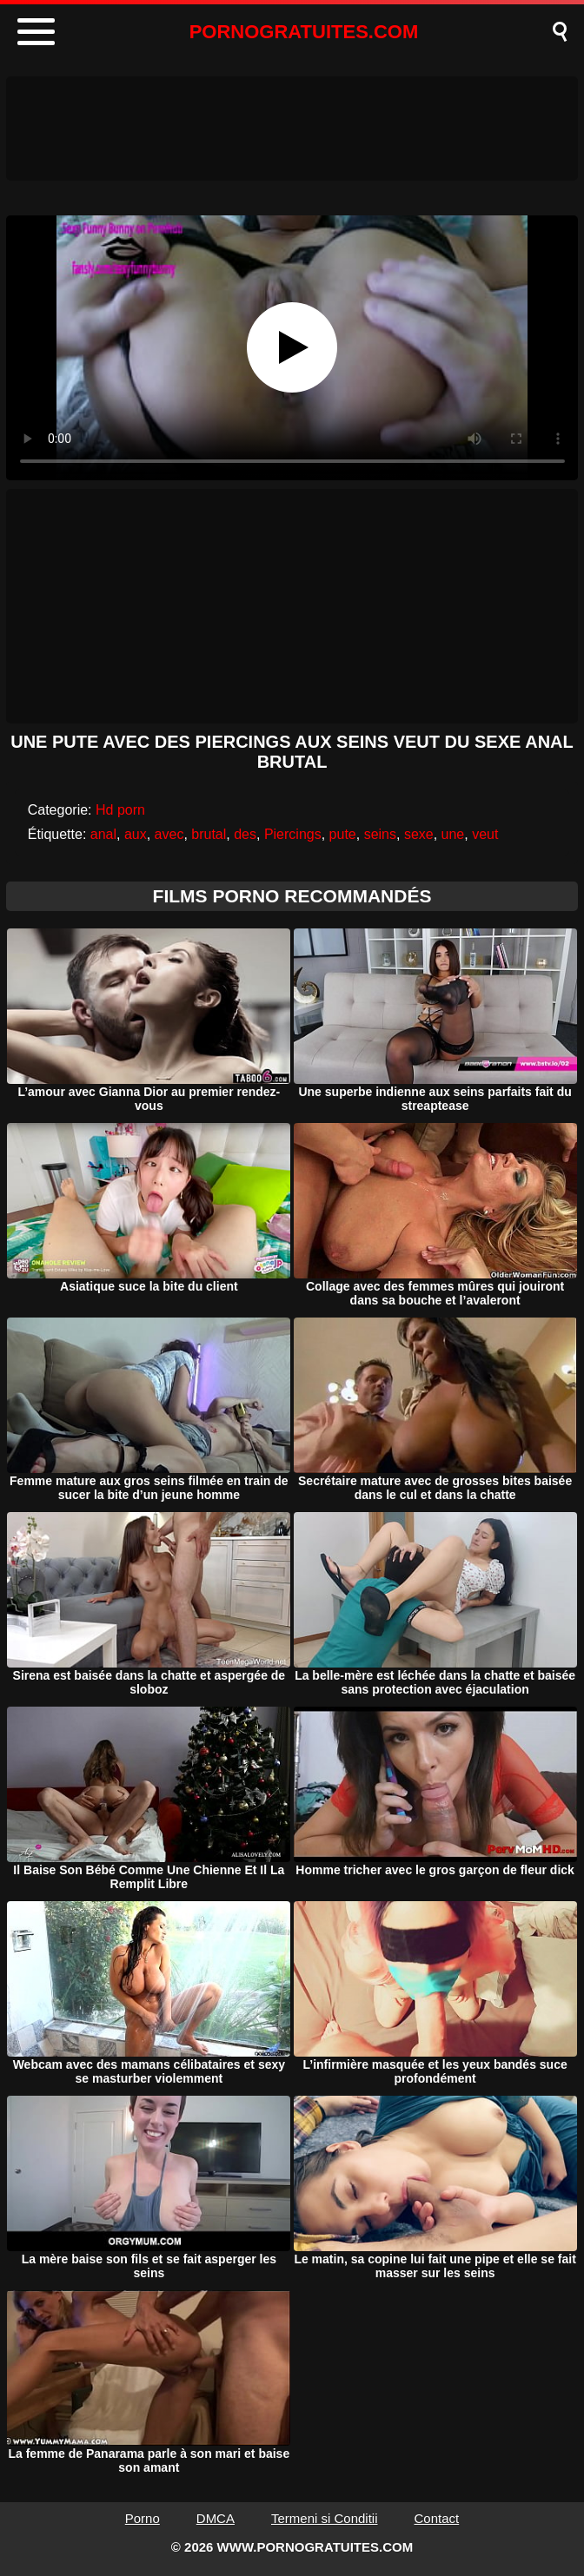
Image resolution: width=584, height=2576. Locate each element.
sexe (419, 834)
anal (103, 834)
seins (380, 834)
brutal (208, 834)
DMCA (215, 2518)
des (245, 834)
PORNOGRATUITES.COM (304, 32)
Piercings (293, 834)
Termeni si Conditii (324, 2518)
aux (135, 834)
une (453, 834)
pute (342, 834)
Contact (437, 2518)
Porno (142, 2518)
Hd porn (120, 810)
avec (169, 834)
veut (485, 834)
